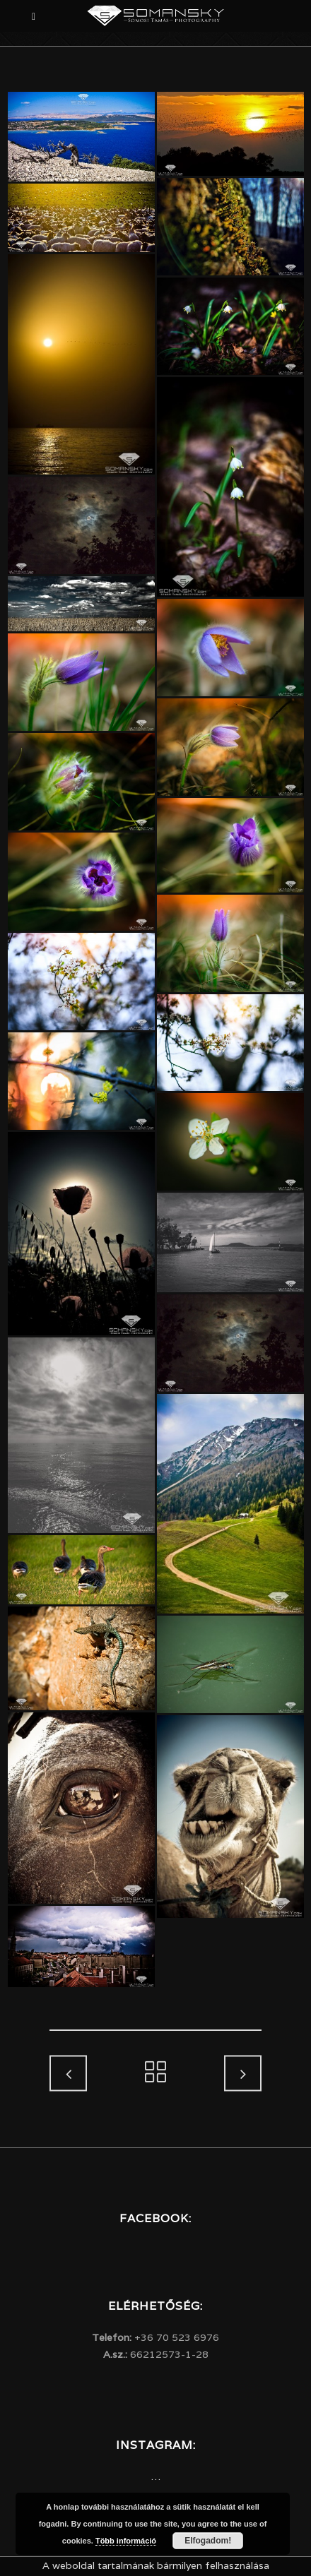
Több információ (125, 2540)
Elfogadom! (207, 2541)
